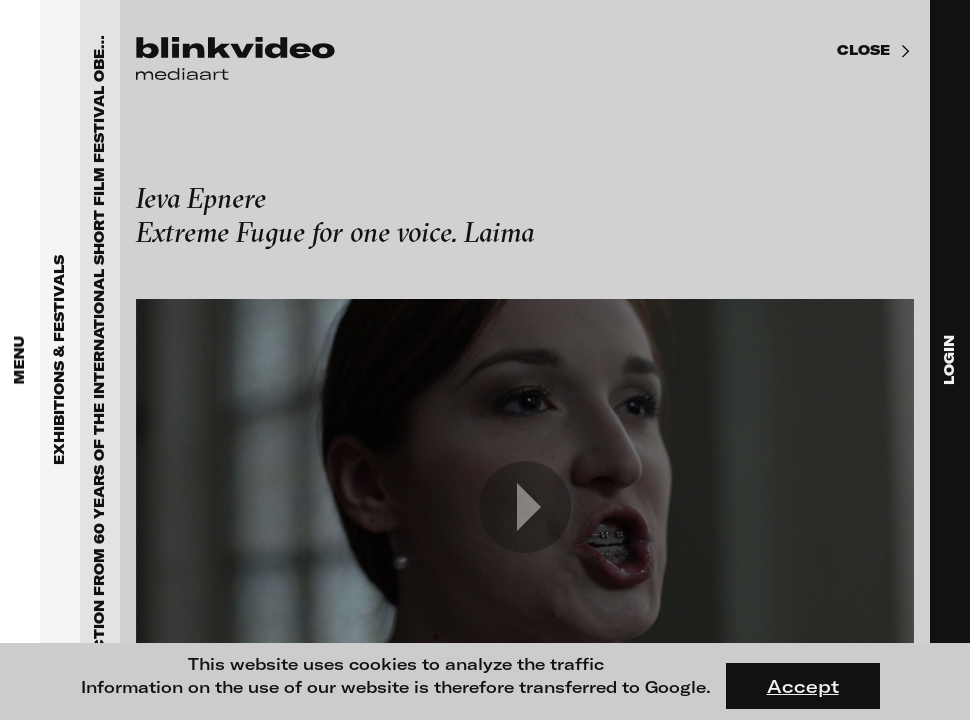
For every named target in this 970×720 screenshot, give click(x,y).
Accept (803, 686)
